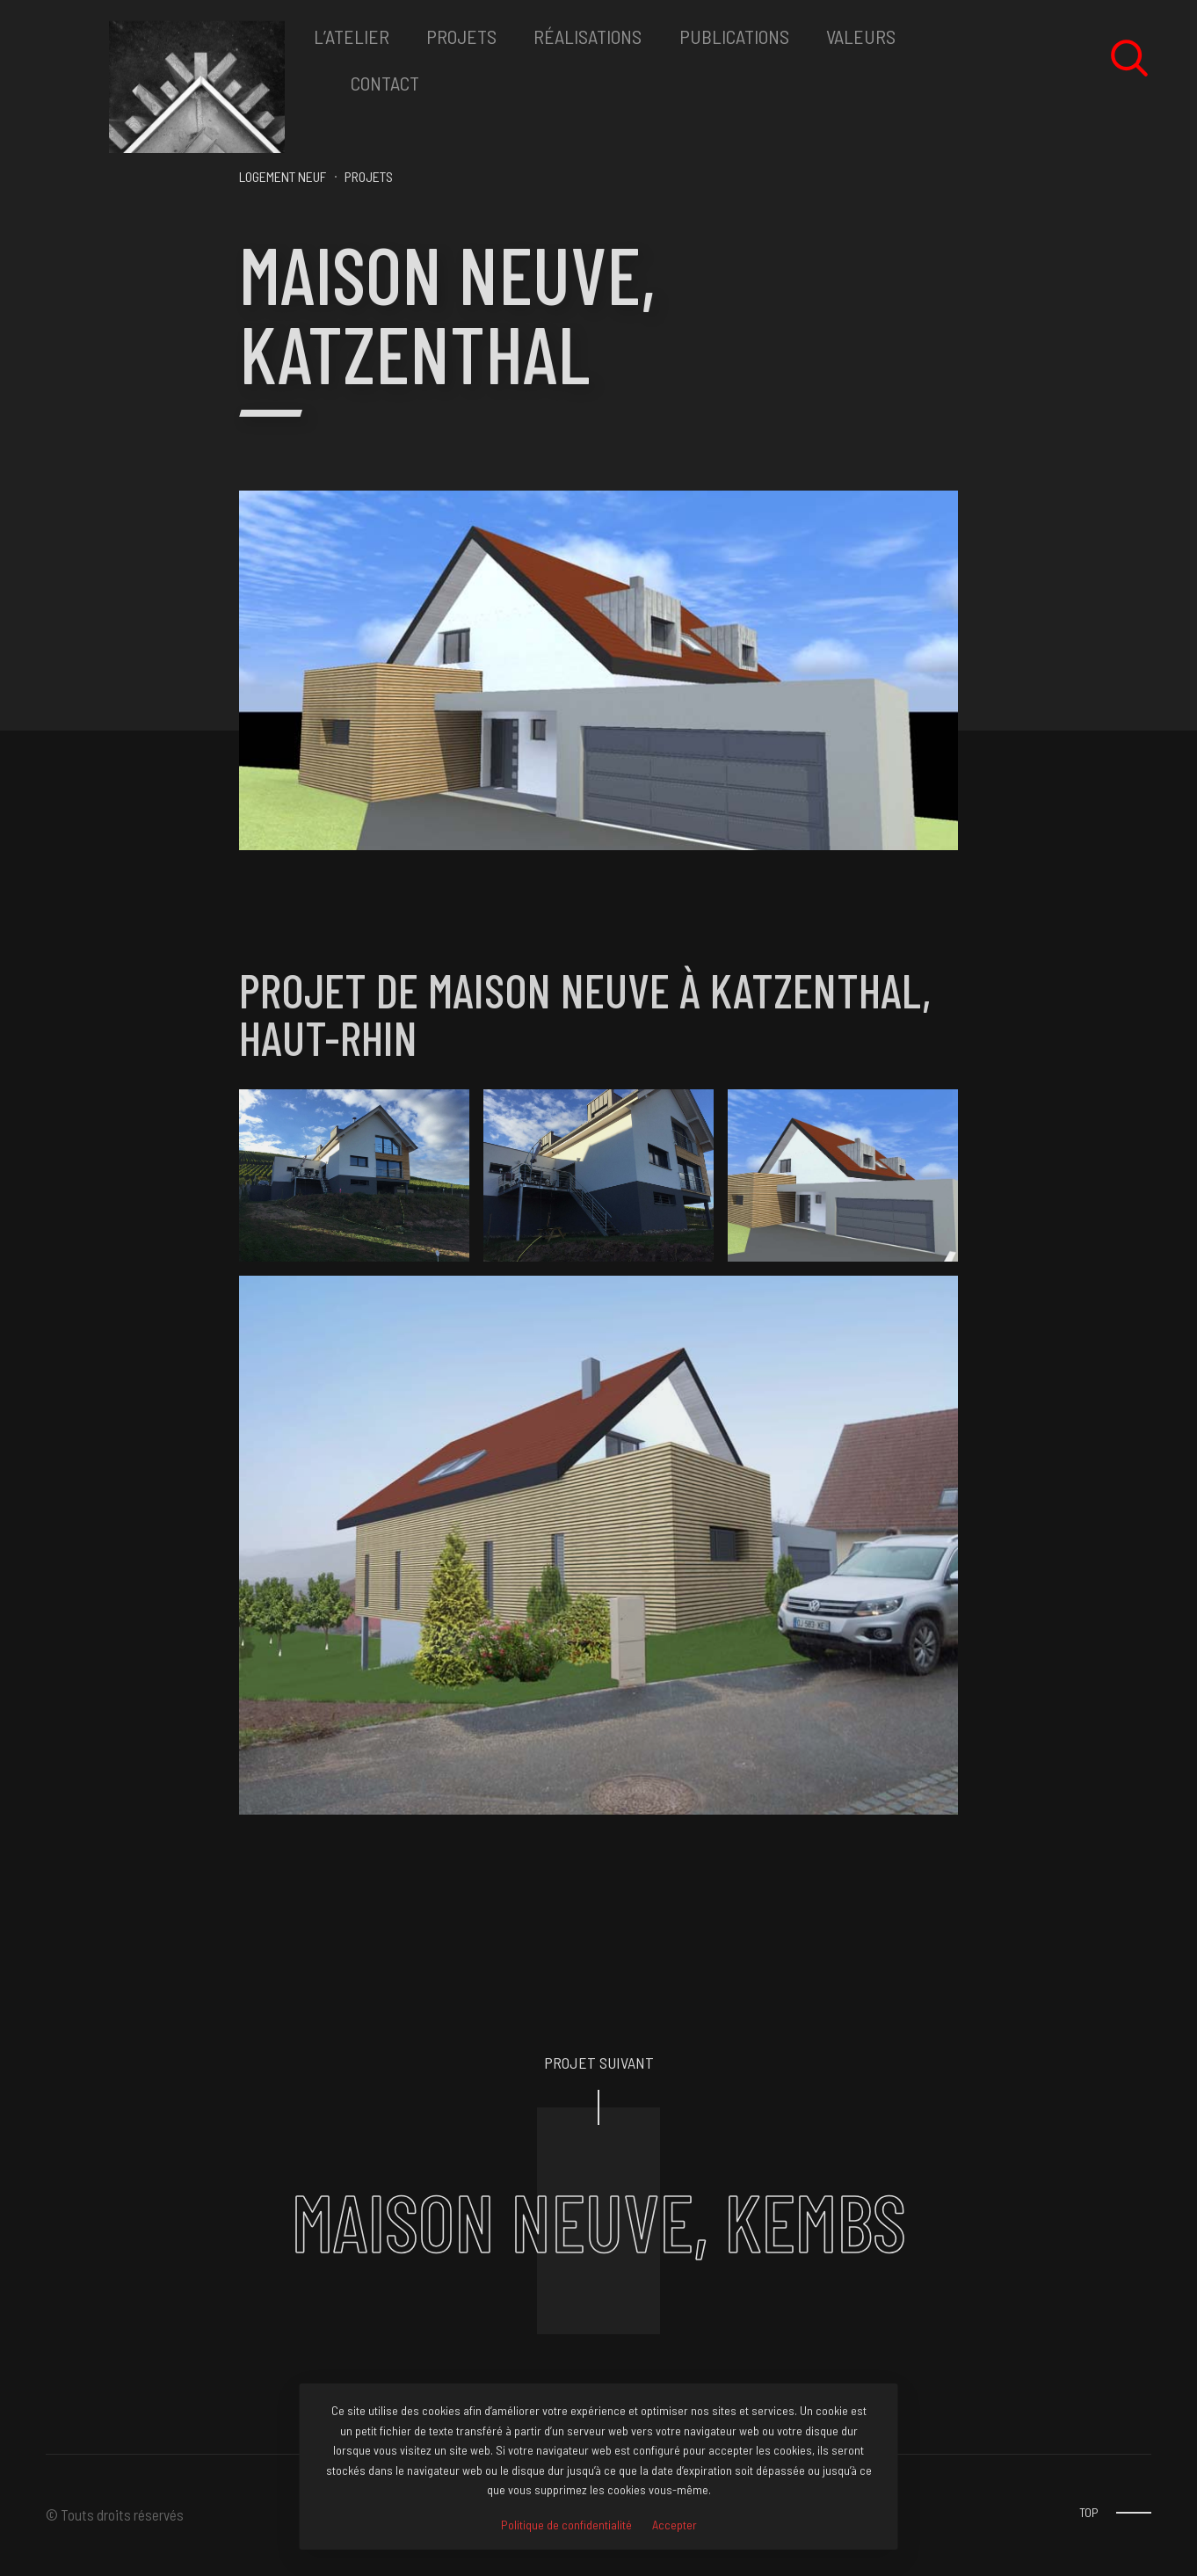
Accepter (674, 2525)
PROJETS (461, 36)
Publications (734, 36)
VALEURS (861, 36)
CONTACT (385, 82)
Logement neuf (282, 176)
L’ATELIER (351, 36)
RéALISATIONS (587, 36)
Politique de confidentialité (566, 2525)
